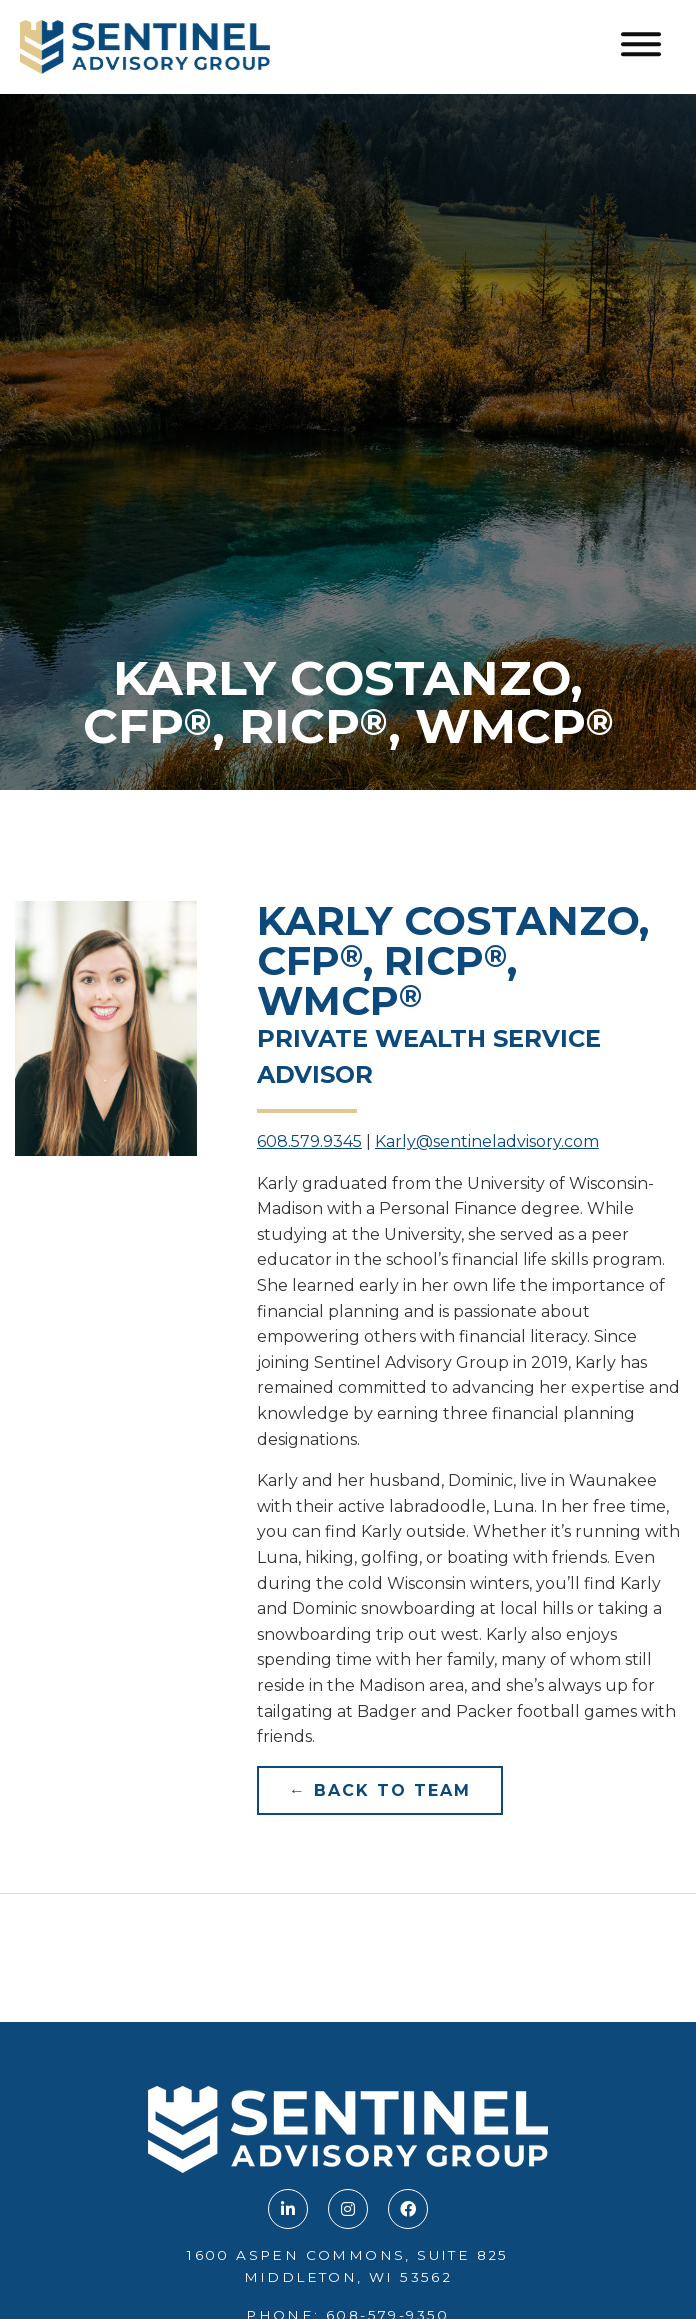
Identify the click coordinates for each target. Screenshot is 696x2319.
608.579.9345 (309, 1141)
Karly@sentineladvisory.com (487, 1141)
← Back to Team (380, 1790)
